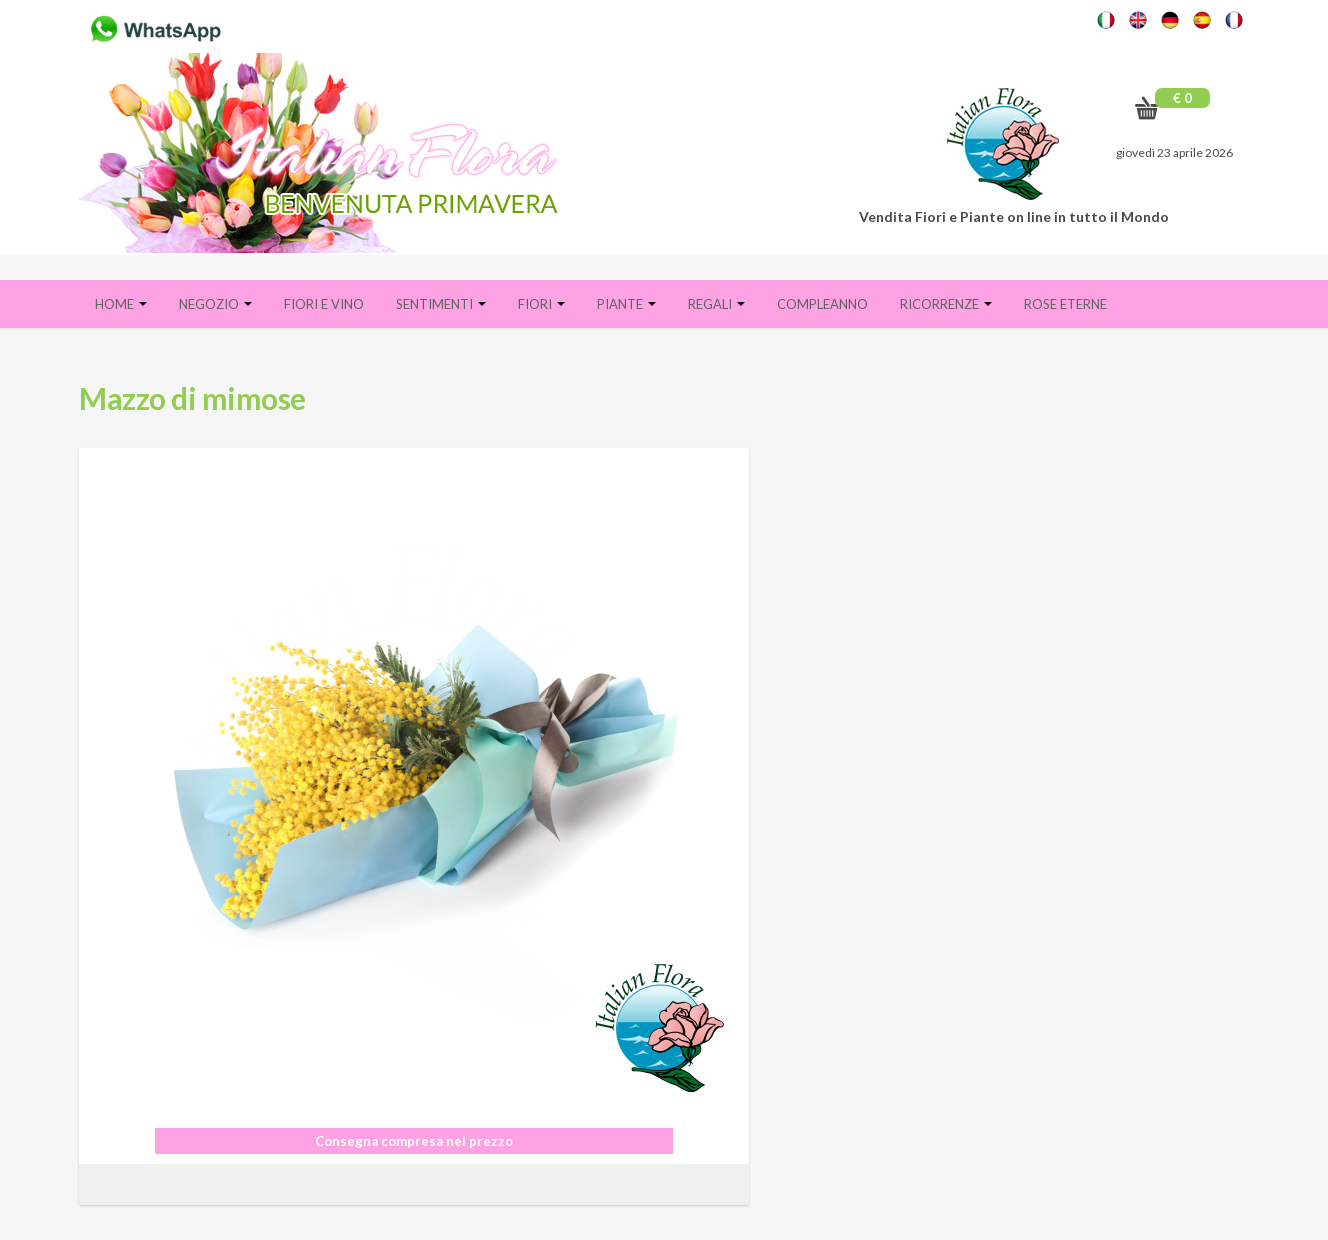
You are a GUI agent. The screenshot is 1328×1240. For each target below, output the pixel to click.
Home (121, 304)
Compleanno (822, 304)
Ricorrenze (946, 304)
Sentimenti (441, 304)
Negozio (215, 304)
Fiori (541, 304)
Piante (626, 304)
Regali (716, 304)
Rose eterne (1065, 304)
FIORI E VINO (324, 304)
